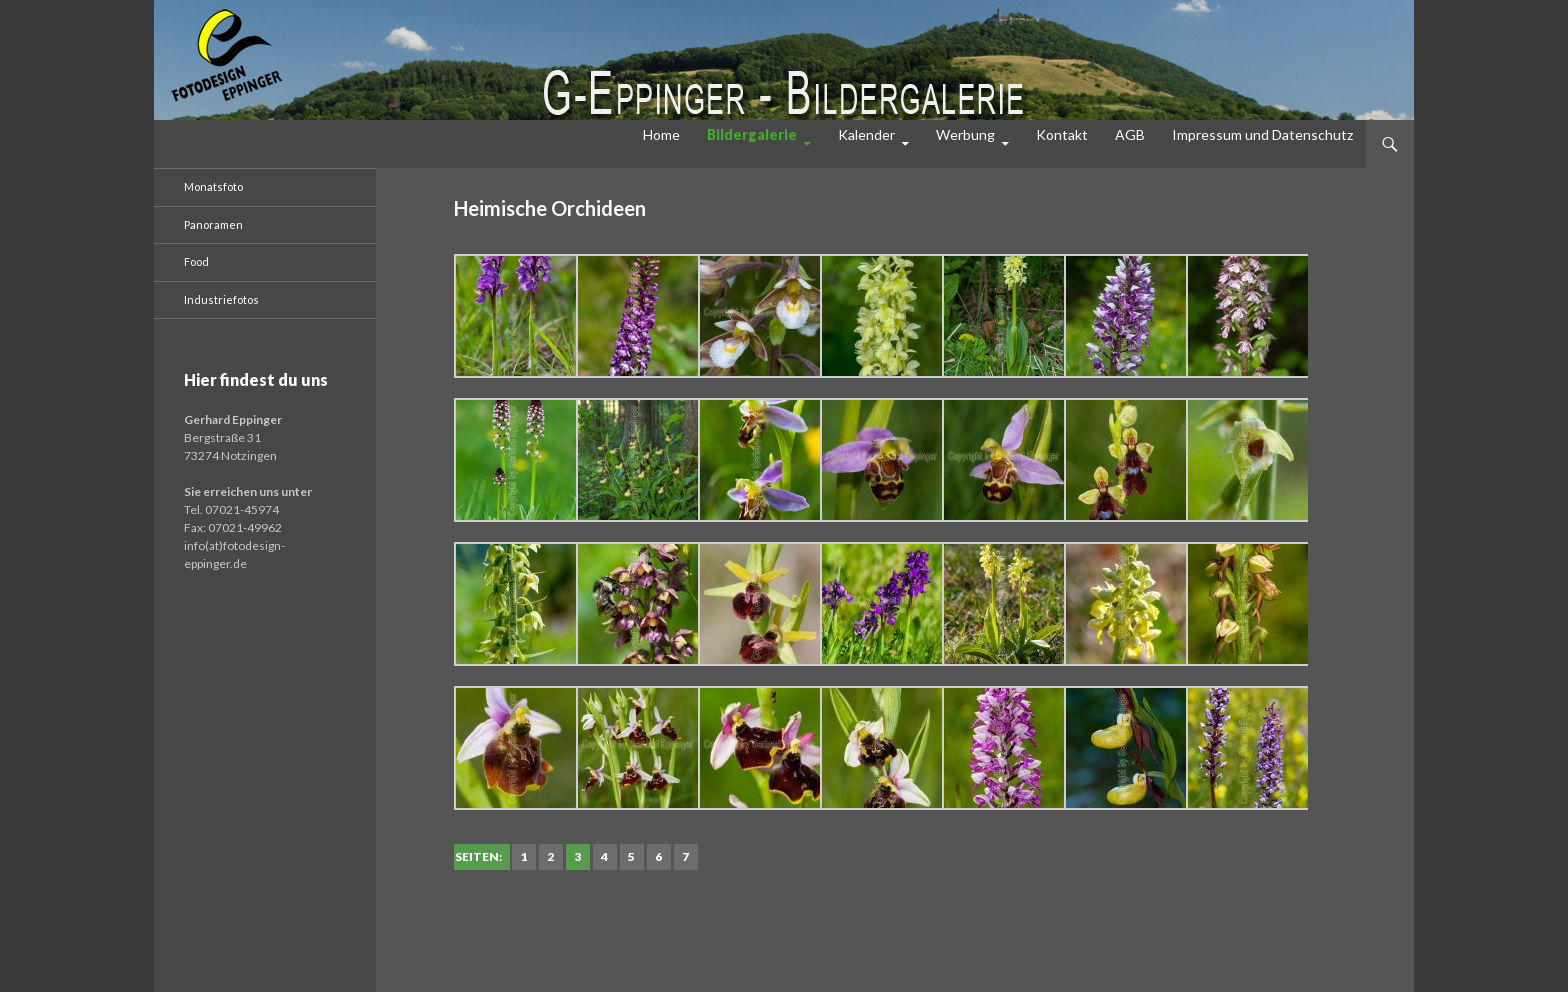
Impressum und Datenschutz (1262, 134)
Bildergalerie (752, 134)
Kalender (866, 134)
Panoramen (213, 224)
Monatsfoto (213, 186)
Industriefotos (221, 299)
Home (661, 134)
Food (196, 261)
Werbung (965, 134)
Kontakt (1062, 134)
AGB (1130, 134)
